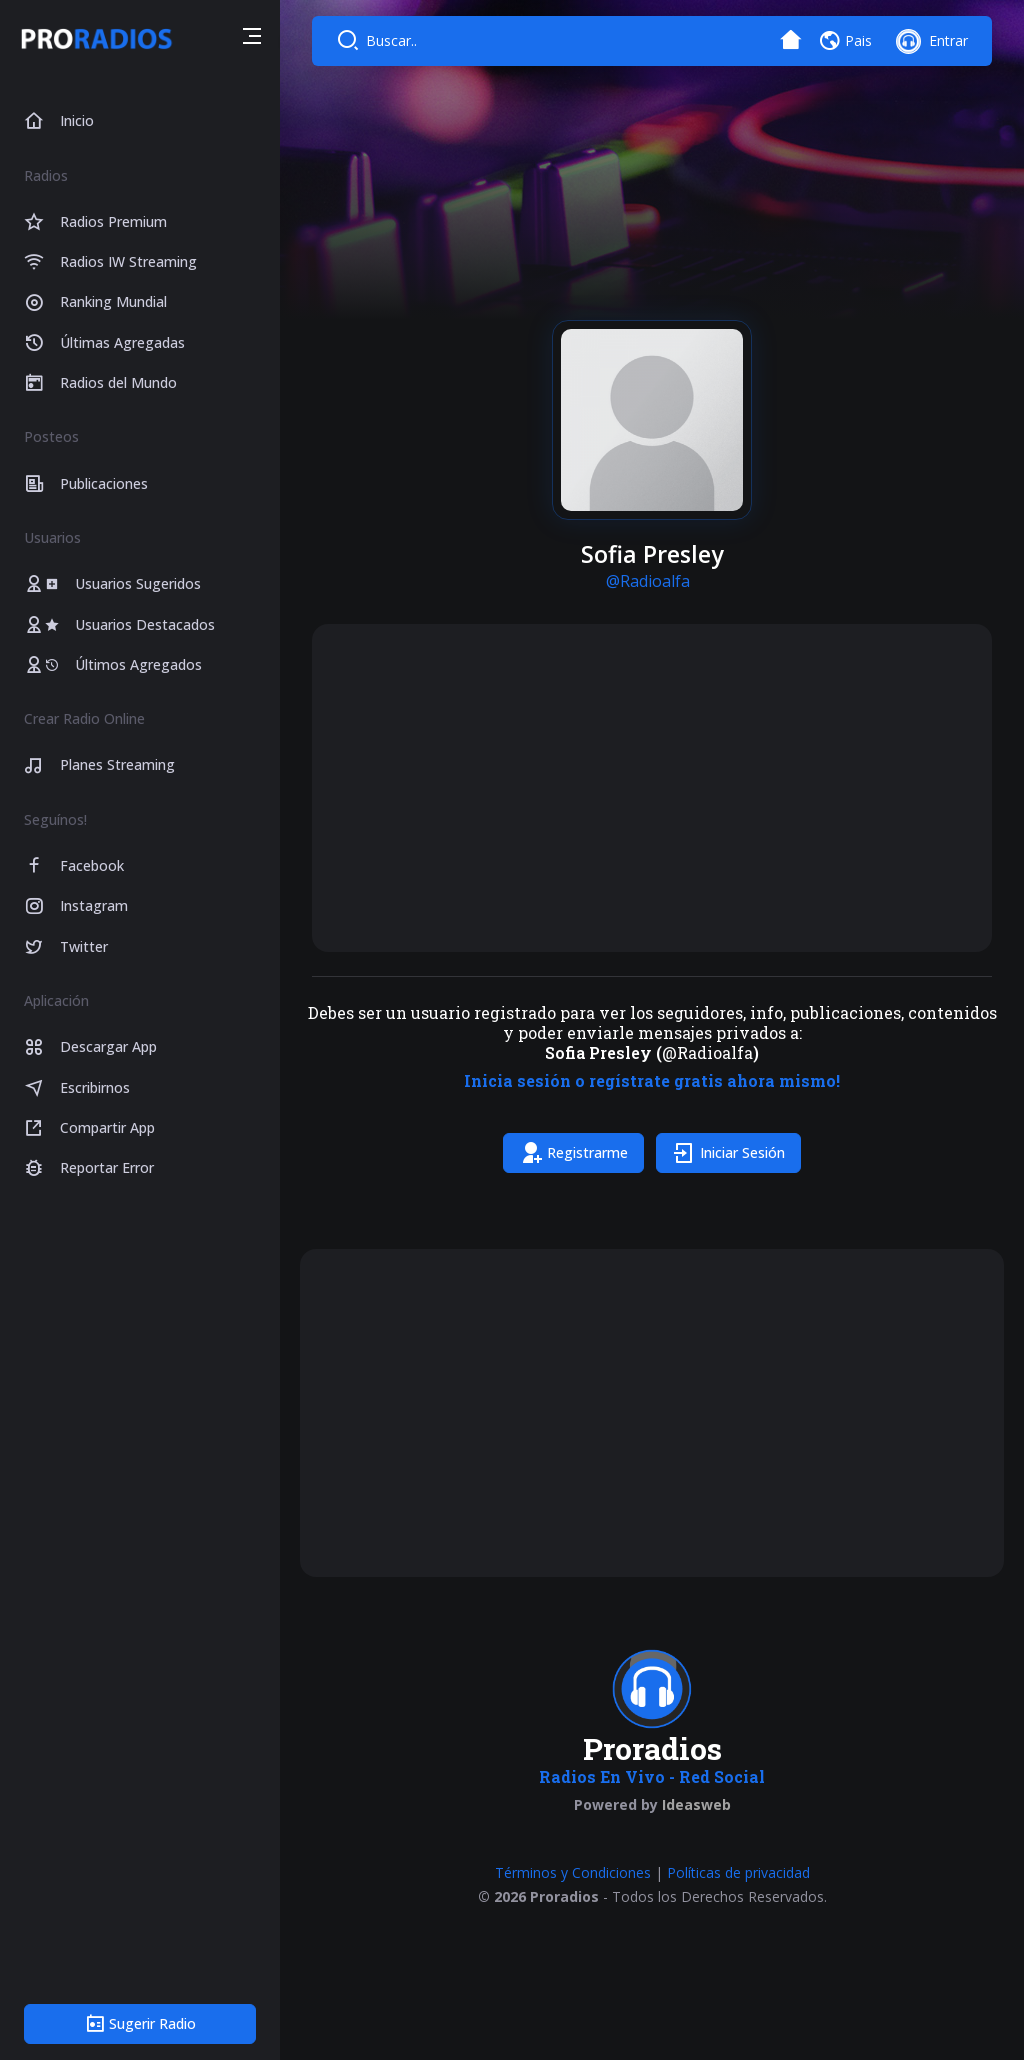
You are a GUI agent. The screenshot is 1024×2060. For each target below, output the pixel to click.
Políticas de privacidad (738, 1872)
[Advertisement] (652, 788)
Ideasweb (696, 1804)
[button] (252, 38)
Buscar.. (391, 40)
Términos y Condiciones (573, 1872)
